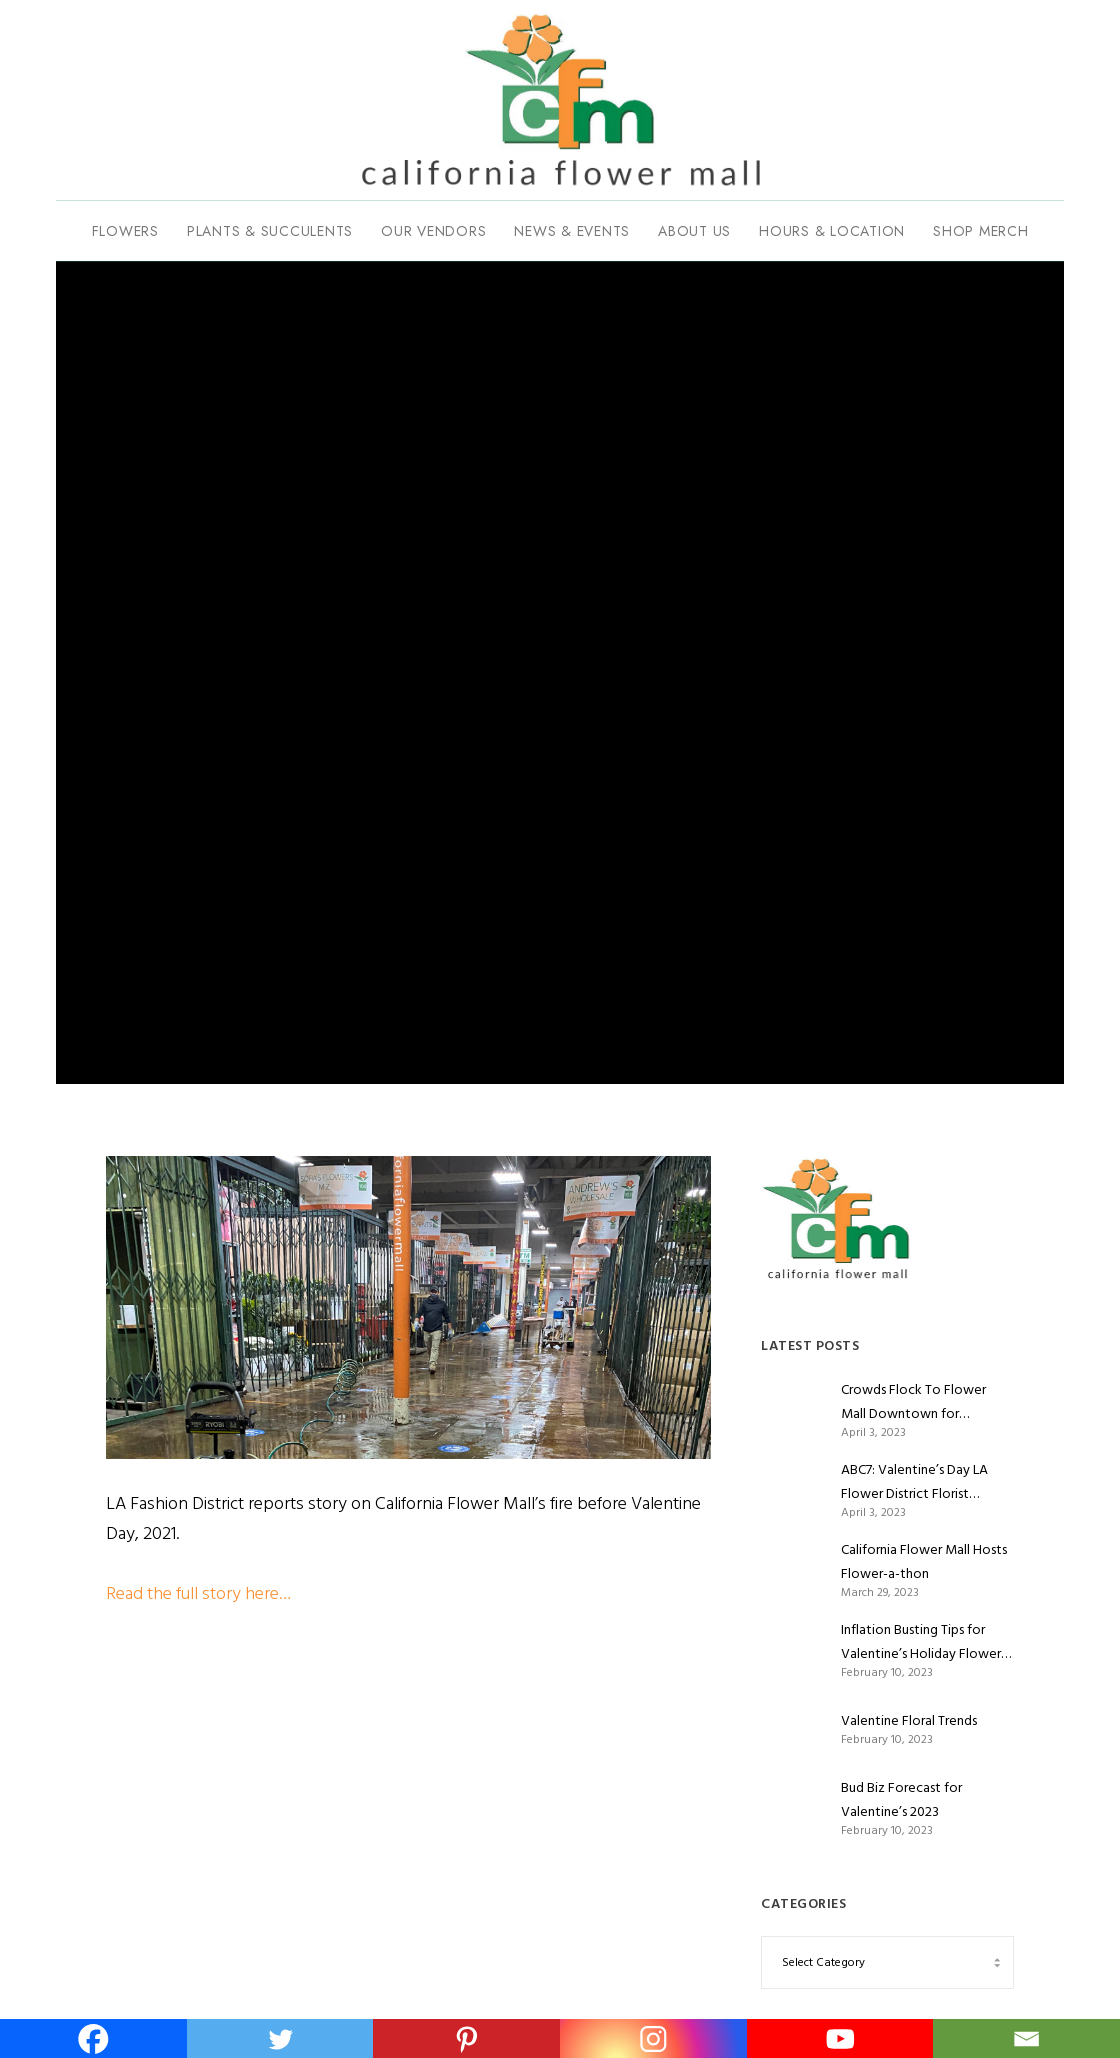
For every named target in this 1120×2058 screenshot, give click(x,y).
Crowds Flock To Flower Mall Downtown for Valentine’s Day (913, 1402)
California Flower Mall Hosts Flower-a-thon (924, 1561)
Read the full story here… (198, 1593)
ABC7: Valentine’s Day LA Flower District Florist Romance (914, 1482)
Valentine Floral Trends (909, 1720)
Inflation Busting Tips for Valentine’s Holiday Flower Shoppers (921, 1642)
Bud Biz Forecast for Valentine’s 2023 (901, 1799)
